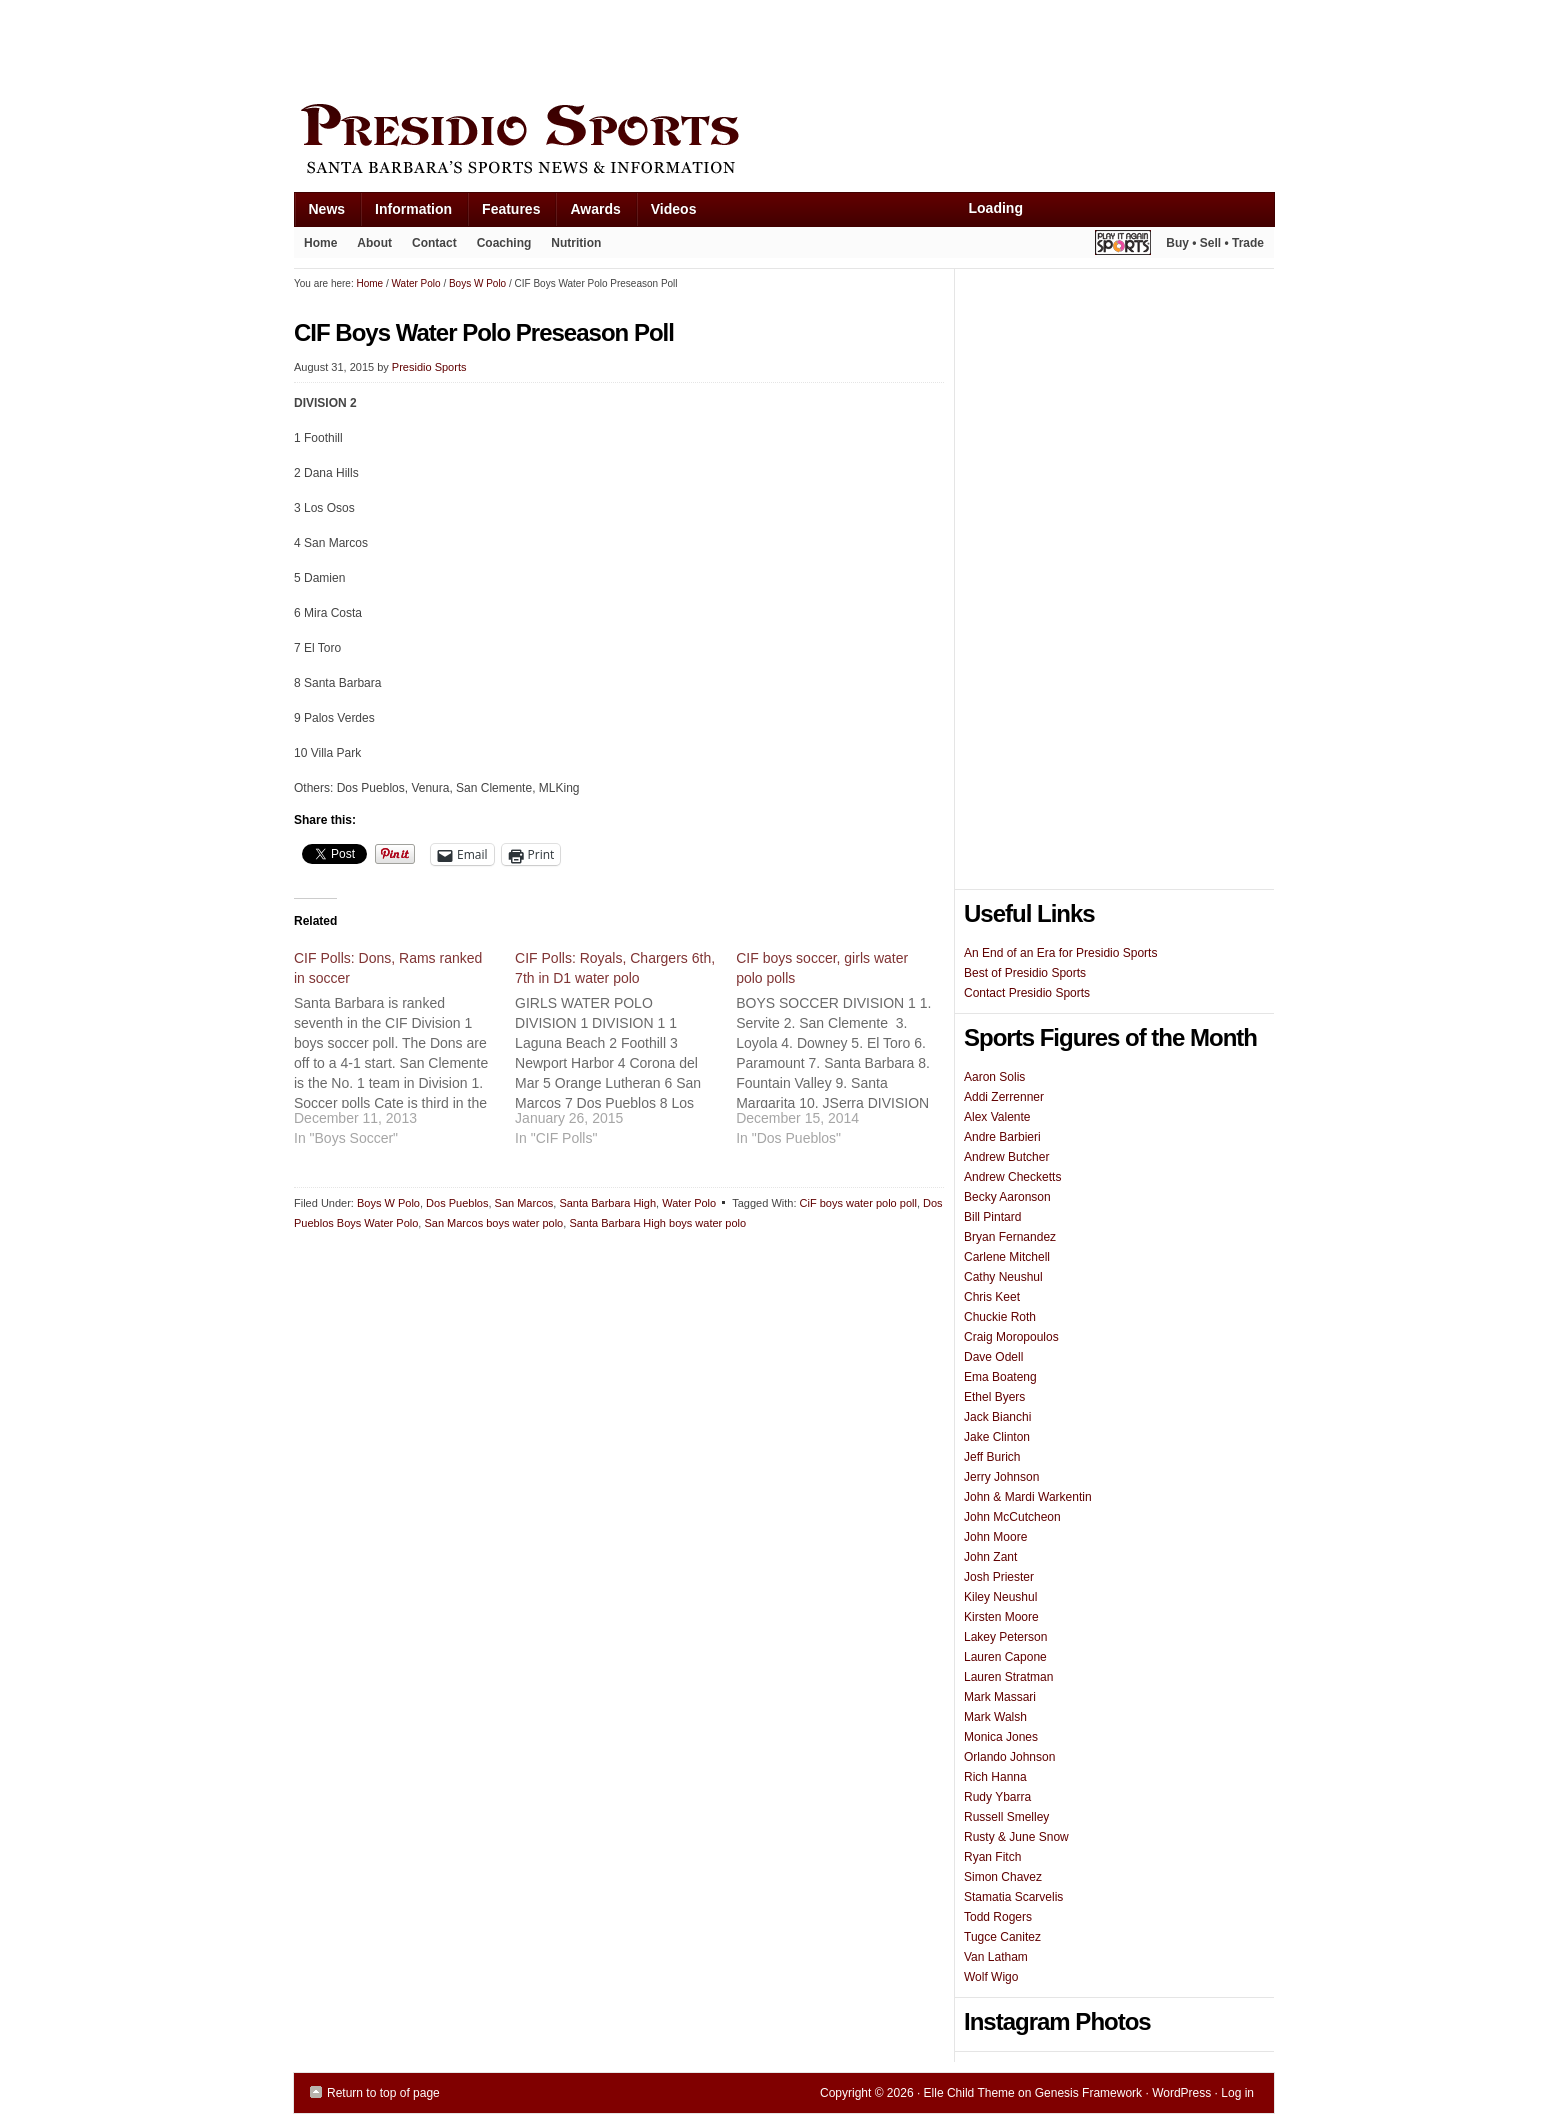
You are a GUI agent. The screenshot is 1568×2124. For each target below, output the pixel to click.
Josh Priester (999, 1577)
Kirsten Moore (1001, 1617)
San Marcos (524, 1203)
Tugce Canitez (1002, 1937)
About (369, 247)
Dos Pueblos (457, 1203)
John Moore (995, 1537)
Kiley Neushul (1000, 1597)
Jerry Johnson (1001, 1477)
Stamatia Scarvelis (1013, 1897)
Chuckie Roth (1000, 1317)
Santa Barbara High (607, 1203)
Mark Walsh (995, 1717)
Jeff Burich (992, 1457)
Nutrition (576, 243)
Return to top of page (383, 2093)
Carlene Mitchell (1007, 1257)
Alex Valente (997, 1117)
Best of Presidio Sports (1025, 973)
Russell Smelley (1006, 1817)
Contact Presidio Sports (1027, 993)
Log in (1237, 2093)
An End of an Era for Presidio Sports (1060, 953)
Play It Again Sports (1123, 245)
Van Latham (996, 1957)
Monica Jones (1001, 1737)
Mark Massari (1000, 1697)
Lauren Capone (1005, 1657)
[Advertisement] (658, 47)
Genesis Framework (1088, 2093)
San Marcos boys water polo (493, 1223)
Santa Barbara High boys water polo (657, 1223)
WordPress (1181, 2093)
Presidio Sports (784, 142)
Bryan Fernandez (1010, 1237)
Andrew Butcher (1006, 1157)
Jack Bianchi (997, 1417)
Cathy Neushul (1003, 1277)
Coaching (504, 243)
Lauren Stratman (1008, 1677)
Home (320, 243)
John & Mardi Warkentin (1028, 1497)
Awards (587, 213)
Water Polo (689, 1203)
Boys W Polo (388, 1203)
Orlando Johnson (1009, 1757)
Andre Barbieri (1002, 1137)
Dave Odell (993, 1357)
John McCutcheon (1012, 1517)
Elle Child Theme (969, 2093)
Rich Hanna (995, 1777)
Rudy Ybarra (997, 1797)
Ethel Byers (994, 1397)
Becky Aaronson (1007, 1197)
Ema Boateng (1000, 1377)
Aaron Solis (994, 1077)
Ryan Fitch (992, 1857)
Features (503, 213)
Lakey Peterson (1005, 1637)
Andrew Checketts (1012, 1177)
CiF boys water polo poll (858, 1203)
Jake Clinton (997, 1437)
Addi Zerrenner (1004, 1097)
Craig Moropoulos (1011, 1337)
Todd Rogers (998, 1917)
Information (406, 213)
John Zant (990, 1557)
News (320, 213)
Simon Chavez (1003, 1877)
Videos (674, 209)
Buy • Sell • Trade (1215, 243)
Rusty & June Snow (1016, 1837)
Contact (434, 243)
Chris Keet (992, 1297)
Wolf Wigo (991, 1977)
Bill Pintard (992, 1217)
